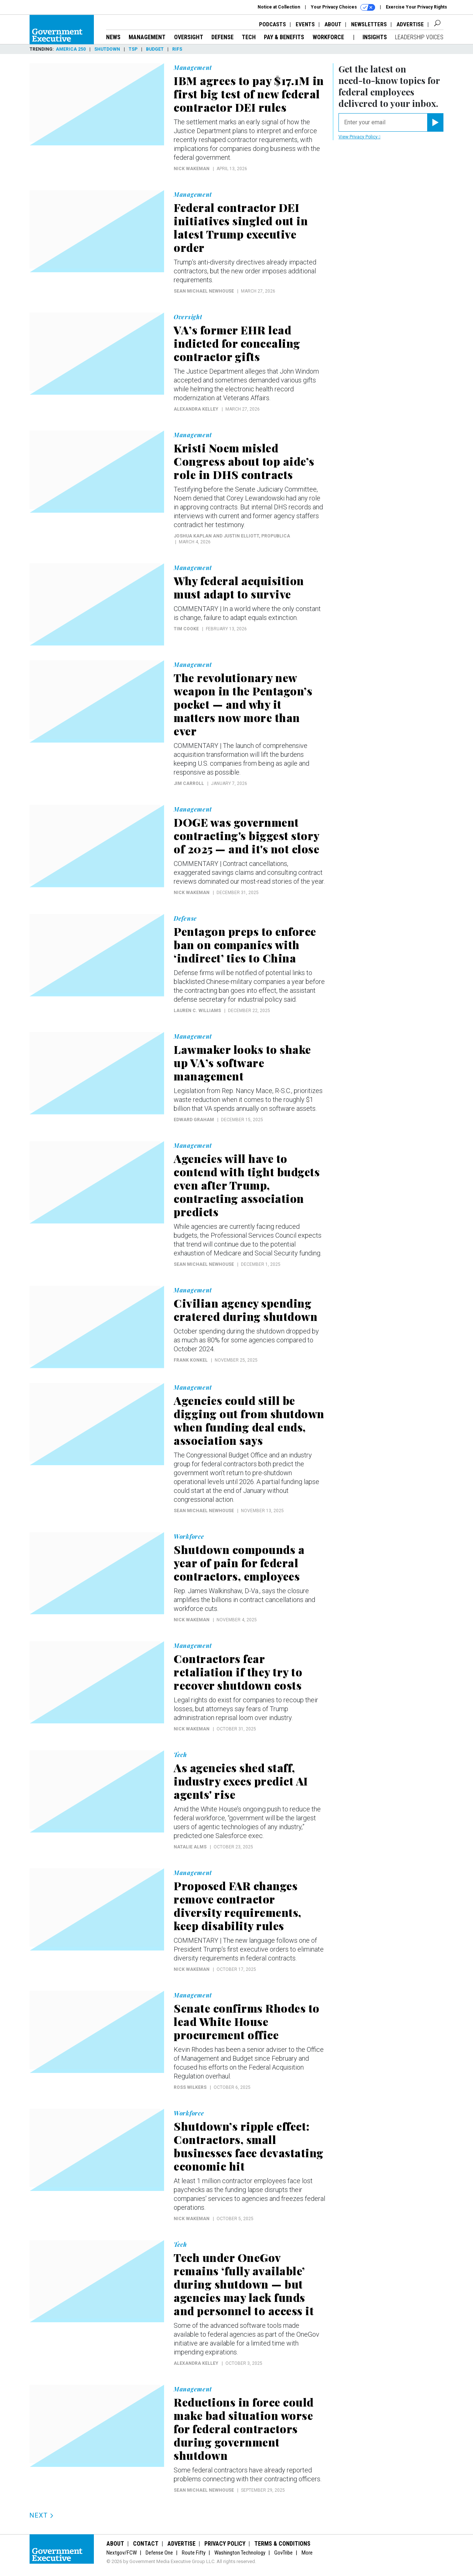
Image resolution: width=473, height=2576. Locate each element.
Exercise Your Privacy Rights (416, 7)
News (113, 37)
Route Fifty (193, 2552)
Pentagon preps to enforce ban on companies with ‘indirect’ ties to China (245, 944)
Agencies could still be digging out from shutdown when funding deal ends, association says (249, 1420)
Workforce (329, 37)
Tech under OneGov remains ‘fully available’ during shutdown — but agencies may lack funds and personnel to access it (244, 2284)
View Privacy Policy (359, 136)
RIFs (177, 49)
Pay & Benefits (284, 37)
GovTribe (283, 2552)
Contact (146, 2543)
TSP (133, 49)
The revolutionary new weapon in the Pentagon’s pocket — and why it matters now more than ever (243, 704)
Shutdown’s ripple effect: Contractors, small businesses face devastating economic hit (249, 2146)
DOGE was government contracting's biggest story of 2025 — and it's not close (246, 835)
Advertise (410, 24)
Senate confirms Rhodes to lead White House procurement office (247, 2021)
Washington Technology (239, 2552)
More (307, 2552)
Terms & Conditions (282, 2543)
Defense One (159, 2552)
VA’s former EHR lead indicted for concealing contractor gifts (237, 343)
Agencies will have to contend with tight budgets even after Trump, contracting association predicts (247, 1185)
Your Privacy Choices (343, 7)
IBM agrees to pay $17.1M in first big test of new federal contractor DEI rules (249, 94)
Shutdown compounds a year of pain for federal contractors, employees (239, 1563)
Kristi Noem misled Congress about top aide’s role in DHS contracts (244, 461)
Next (42, 2515)
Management (147, 37)
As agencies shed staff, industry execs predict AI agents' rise (241, 1781)
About (332, 24)
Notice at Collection (279, 7)
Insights (375, 37)
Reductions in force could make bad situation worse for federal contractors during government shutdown (244, 2429)
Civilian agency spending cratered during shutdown (245, 1310)
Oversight (188, 37)
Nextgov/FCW (121, 2552)
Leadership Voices (419, 37)
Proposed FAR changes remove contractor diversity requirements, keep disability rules (238, 1905)
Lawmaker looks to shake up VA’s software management (242, 1062)
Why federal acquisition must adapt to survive (239, 587)
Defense (222, 37)
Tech (249, 37)
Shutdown (107, 49)
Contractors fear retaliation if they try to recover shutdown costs (238, 1672)
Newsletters (369, 24)
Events (305, 24)
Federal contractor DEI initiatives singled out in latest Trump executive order (241, 227)
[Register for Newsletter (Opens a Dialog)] (435, 122)
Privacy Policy (224, 2543)
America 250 (71, 49)
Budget (155, 49)
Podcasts (272, 24)
